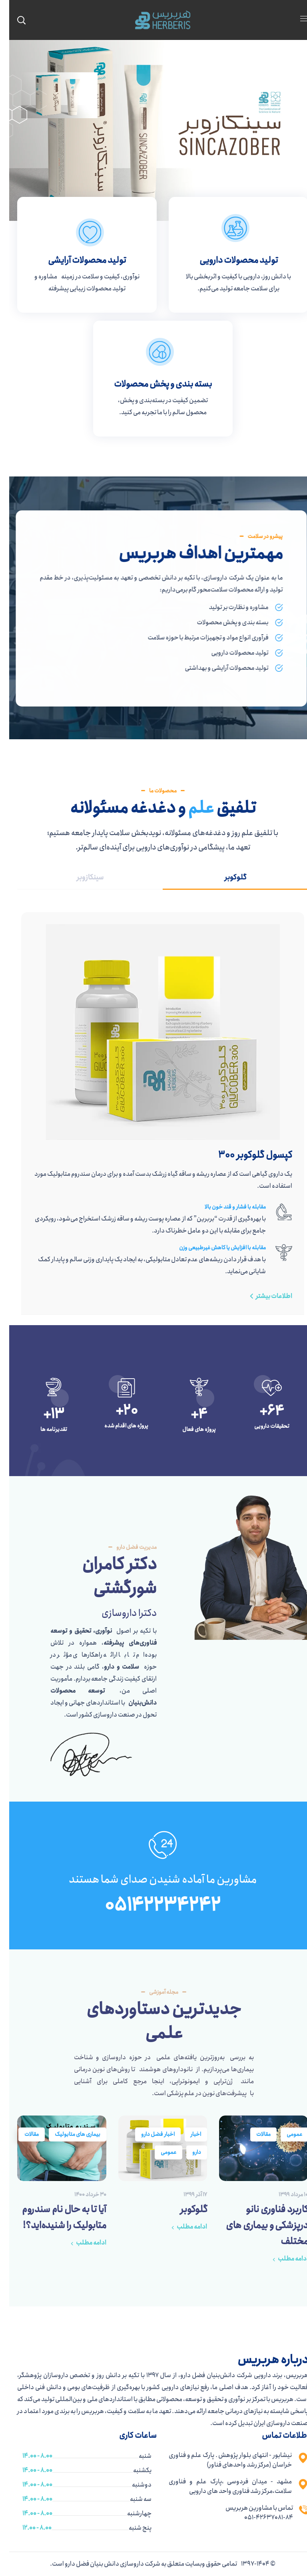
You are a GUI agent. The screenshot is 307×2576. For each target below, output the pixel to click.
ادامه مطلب (284, 2259)
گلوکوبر (184, 2209)
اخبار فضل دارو (148, 2134)
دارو (187, 2152)
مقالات (254, 2134)
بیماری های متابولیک (68, 2134)
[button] (260, 1296)
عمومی (285, 2134)
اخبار (186, 2134)
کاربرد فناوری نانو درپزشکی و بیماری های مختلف (258, 2225)
